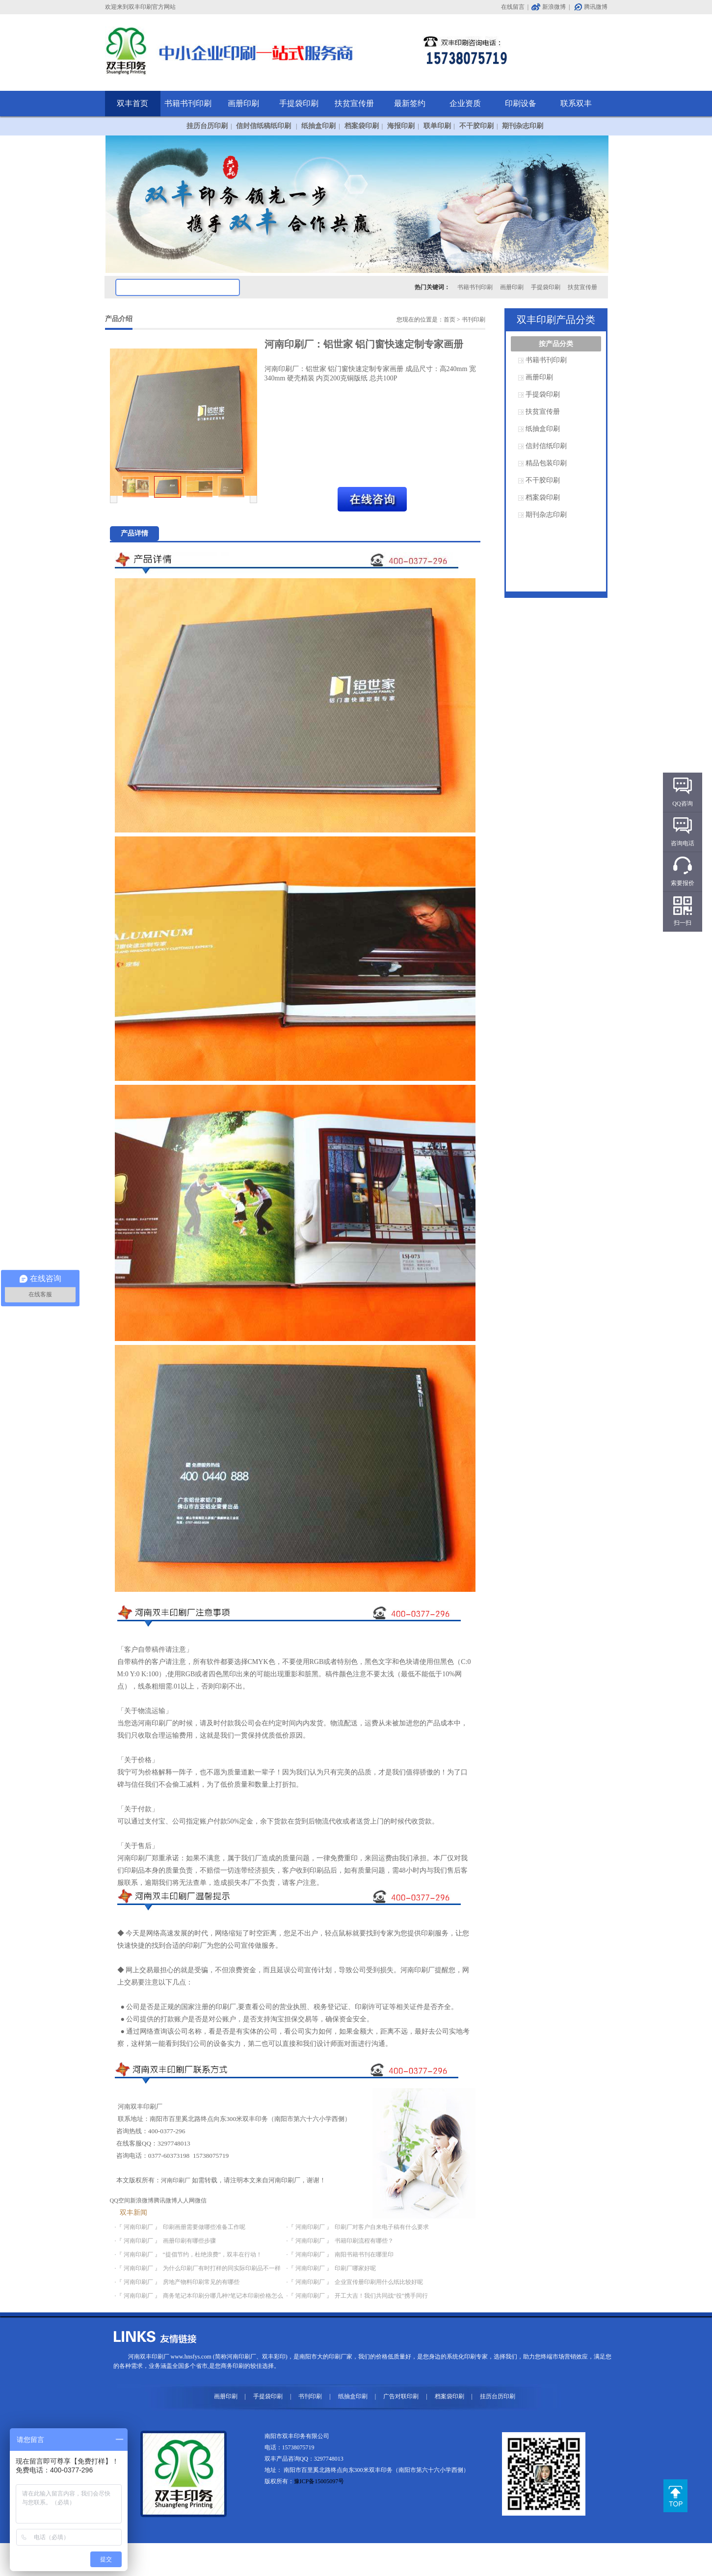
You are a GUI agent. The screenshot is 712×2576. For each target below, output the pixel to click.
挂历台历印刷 (207, 126)
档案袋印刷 (361, 126)
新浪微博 (554, 6)
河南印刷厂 (175, 2180)
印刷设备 (520, 103)
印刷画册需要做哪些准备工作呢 (204, 2227)
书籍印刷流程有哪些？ (364, 2240)
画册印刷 (243, 103)
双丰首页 (132, 103)
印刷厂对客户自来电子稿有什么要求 (382, 2227)
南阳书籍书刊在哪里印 (364, 2254)
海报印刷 (401, 126)
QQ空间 (120, 2200)
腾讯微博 (595, 6)
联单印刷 (437, 126)
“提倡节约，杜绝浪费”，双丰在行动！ (213, 2254)
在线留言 (513, 6)
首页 (449, 319)
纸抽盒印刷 (318, 126)
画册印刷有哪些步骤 (189, 2240)
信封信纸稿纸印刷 (264, 126)
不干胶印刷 (476, 126)
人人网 (186, 2200)
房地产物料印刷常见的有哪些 (201, 2282)
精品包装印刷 (546, 463)
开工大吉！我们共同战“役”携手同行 (381, 2295)
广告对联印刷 (401, 2396)
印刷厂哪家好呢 (355, 2268)
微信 (201, 2200)
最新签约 (409, 103)
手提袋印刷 (298, 103)
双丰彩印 (274, 2356)
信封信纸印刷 (546, 446)
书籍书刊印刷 (187, 103)
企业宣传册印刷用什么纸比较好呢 (379, 2282)
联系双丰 (576, 103)
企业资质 (465, 103)
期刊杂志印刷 (522, 126)
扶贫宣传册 (354, 103)
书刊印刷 (473, 319)
